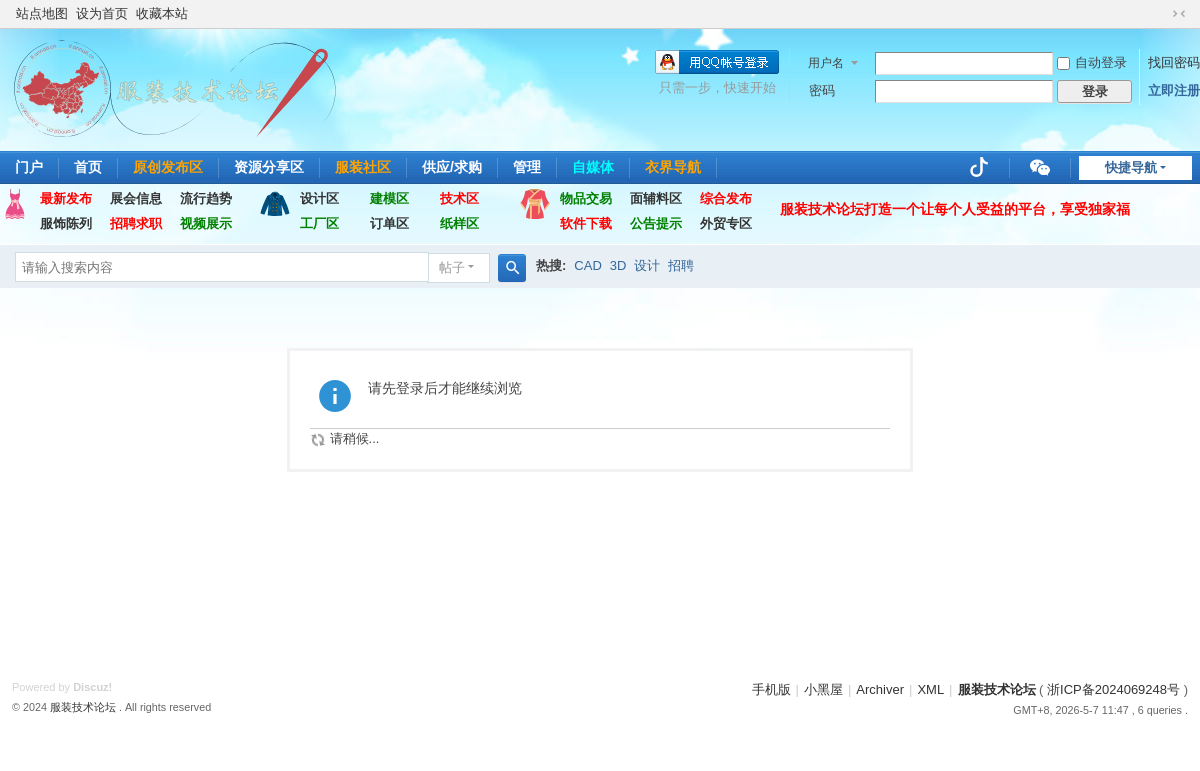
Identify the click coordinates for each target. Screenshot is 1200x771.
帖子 (452, 267)
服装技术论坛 (997, 689)
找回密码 (1174, 62)
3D (618, 265)
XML (930, 689)
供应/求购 (452, 167)
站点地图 (42, 13)
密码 (822, 90)
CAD (587, 265)
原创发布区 (168, 167)
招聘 (681, 265)
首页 (88, 167)
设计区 (319, 198)
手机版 (771, 689)
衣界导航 (673, 167)
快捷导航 (1131, 167)
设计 (647, 265)
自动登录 (1092, 62)
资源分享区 (269, 167)
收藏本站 (162, 13)
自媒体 (593, 167)
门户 (29, 167)
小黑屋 (823, 689)
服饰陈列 (66, 223)
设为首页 (102, 13)
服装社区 (363, 167)
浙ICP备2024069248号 (1113, 689)
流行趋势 (206, 198)
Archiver (880, 689)
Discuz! (92, 687)
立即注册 (1174, 90)
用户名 (826, 63)
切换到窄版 (1179, 14)
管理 (527, 167)
